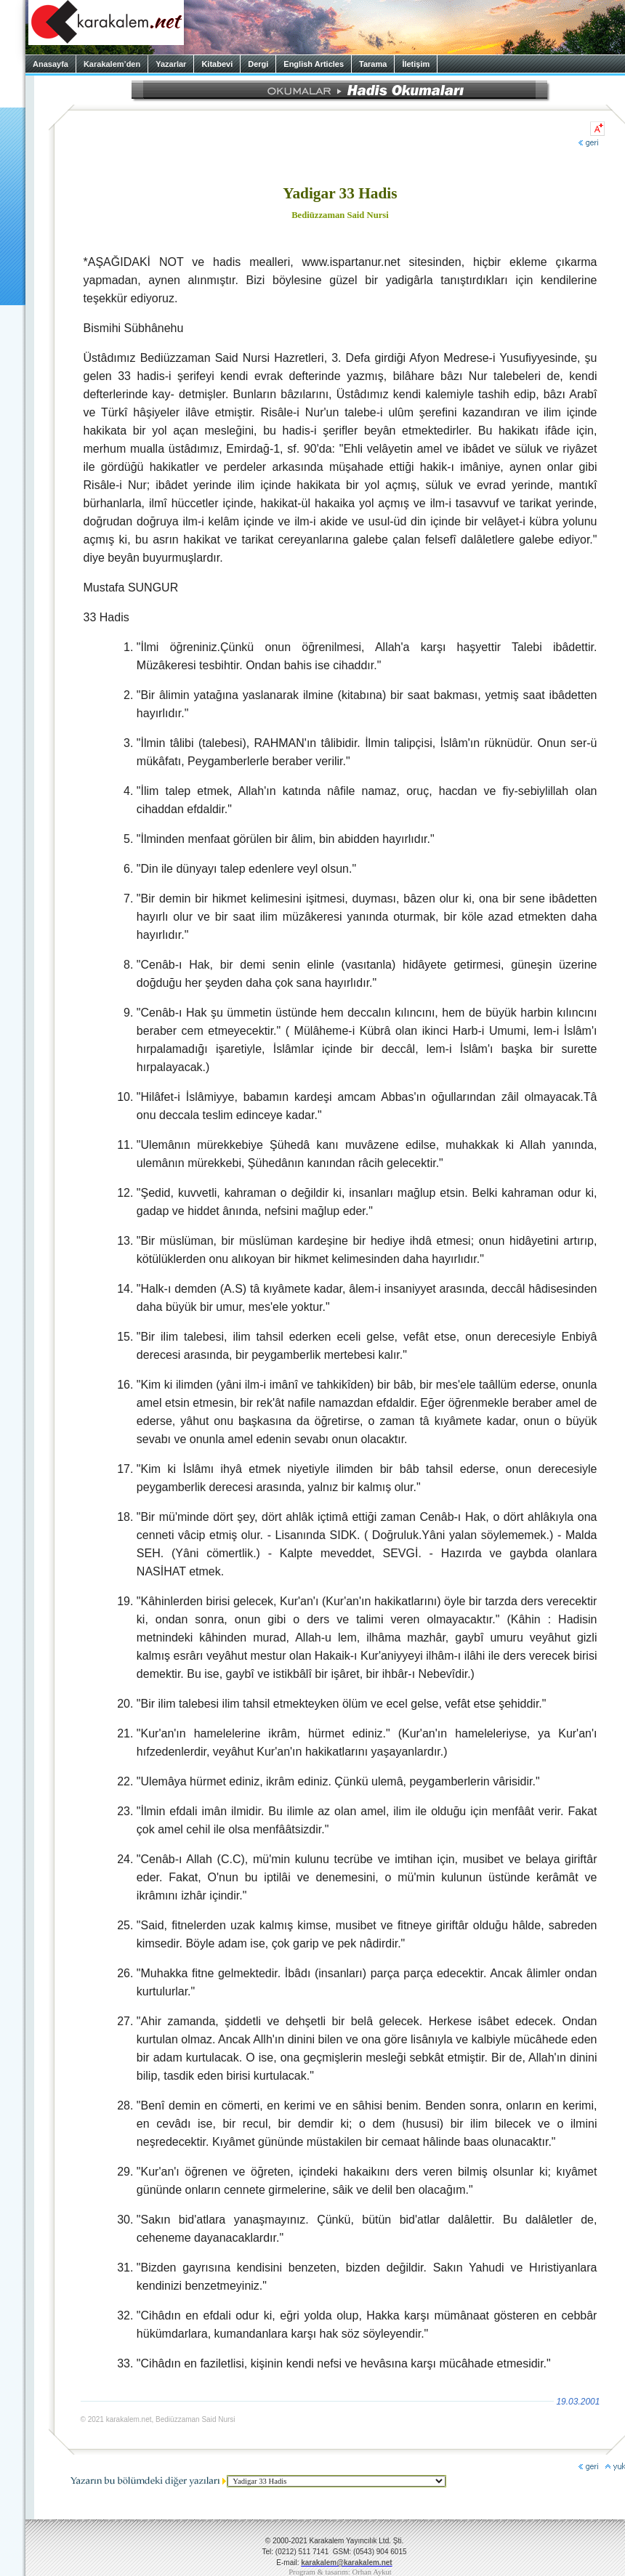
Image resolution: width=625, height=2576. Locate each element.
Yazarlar (171, 64)
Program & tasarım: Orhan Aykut (340, 2572)
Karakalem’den (112, 64)
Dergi (258, 64)
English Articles (313, 64)
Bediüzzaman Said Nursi (340, 215)
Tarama (373, 64)
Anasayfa (50, 64)
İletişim (416, 64)
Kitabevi (217, 64)
